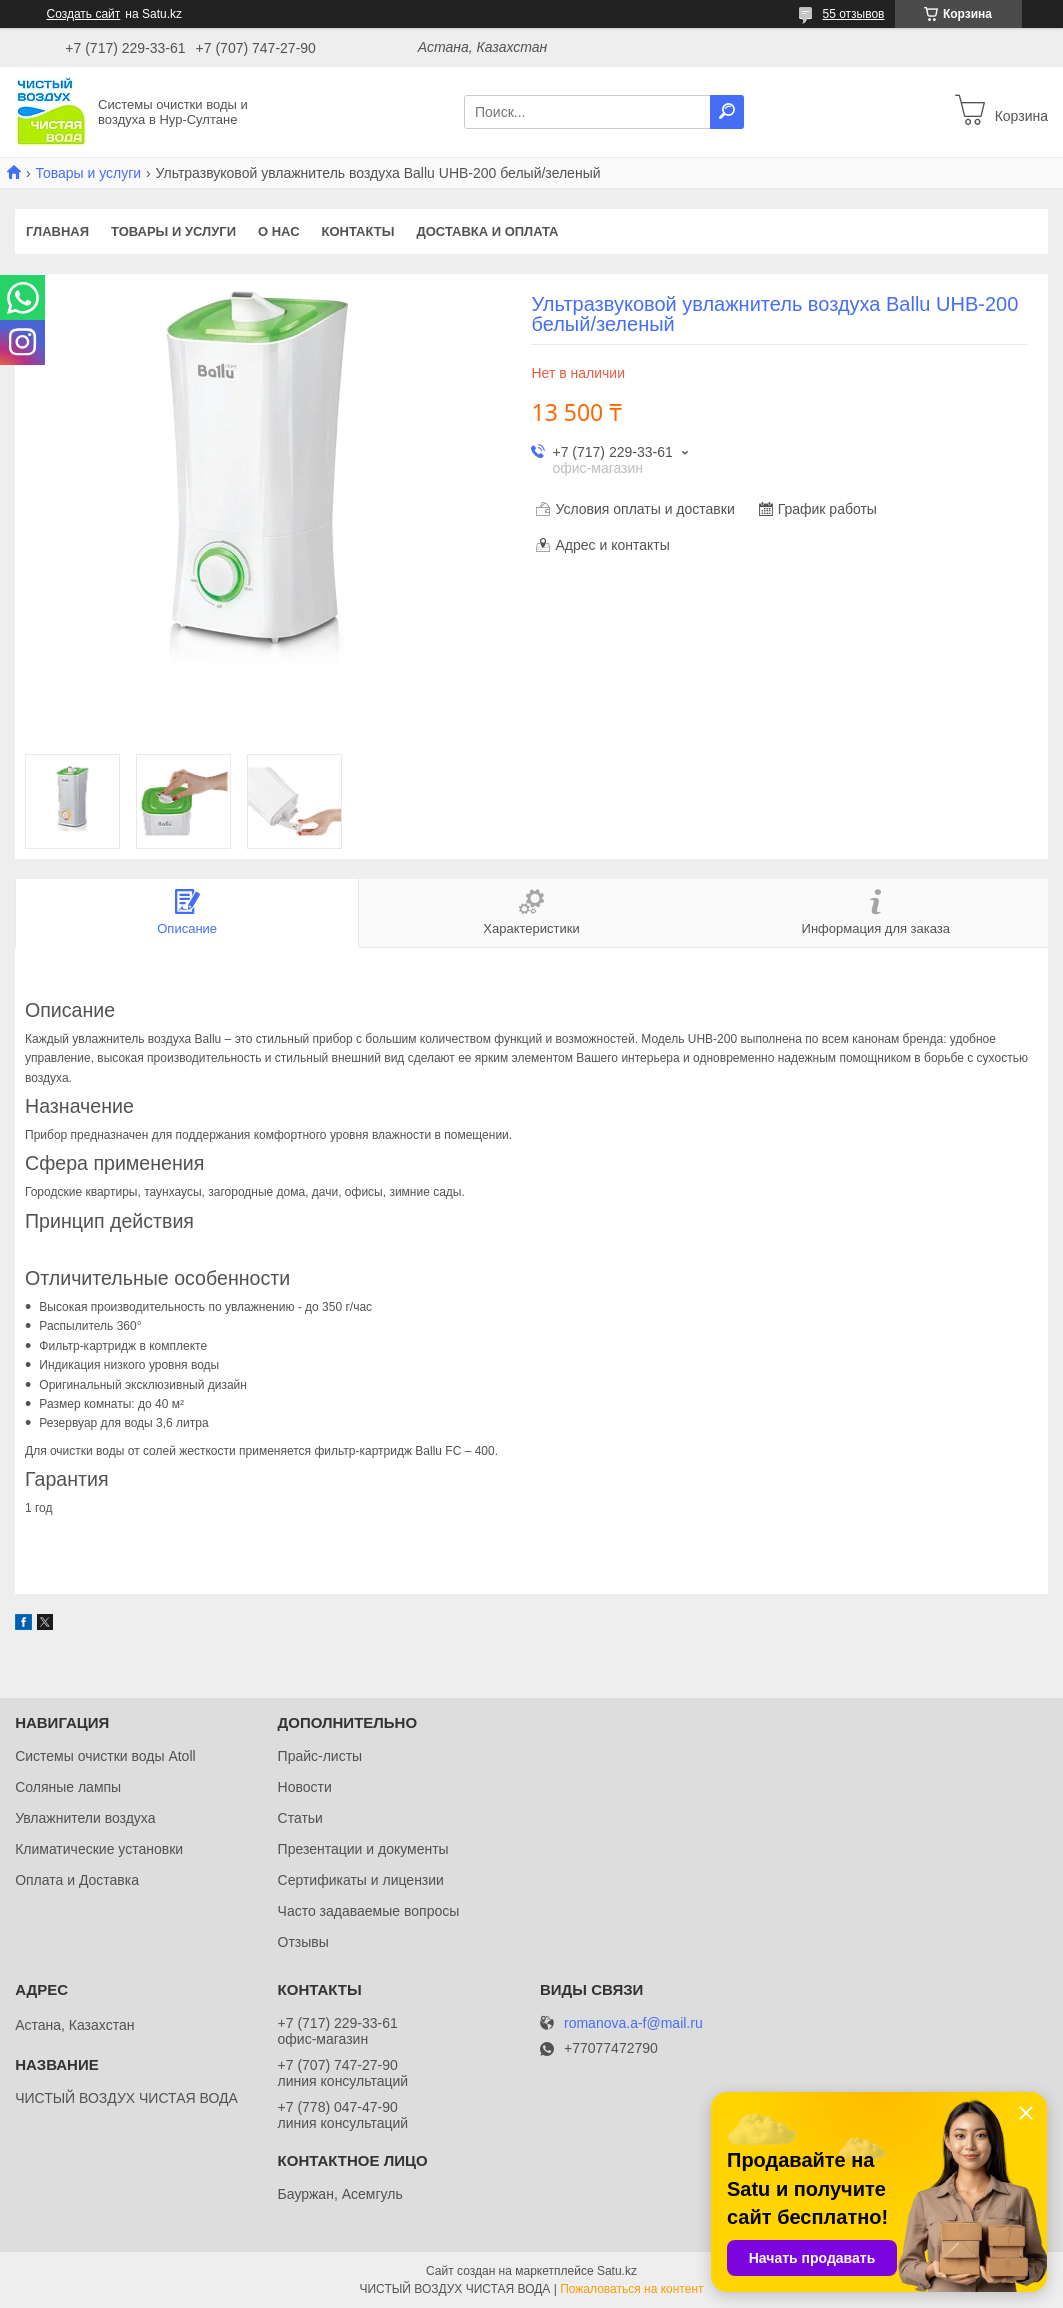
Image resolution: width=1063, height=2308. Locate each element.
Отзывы (303, 1942)
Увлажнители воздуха (85, 1818)
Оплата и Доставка (77, 1880)
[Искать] (727, 112)
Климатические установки (99, 1849)
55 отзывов (853, 14)
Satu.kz (617, 2271)
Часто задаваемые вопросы (369, 1911)
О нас (279, 231)
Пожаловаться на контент (631, 2289)
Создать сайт (84, 14)
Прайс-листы (320, 1756)
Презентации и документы (363, 1849)
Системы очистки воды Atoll (105, 1756)
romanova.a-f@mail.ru (633, 2023)
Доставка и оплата (487, 231)
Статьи (300, 1818)
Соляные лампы (68, 1787)
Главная (57, 231)
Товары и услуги (88, 173)
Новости (305, 1787)
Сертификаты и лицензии (361, 1880)
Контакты (358, 231)
